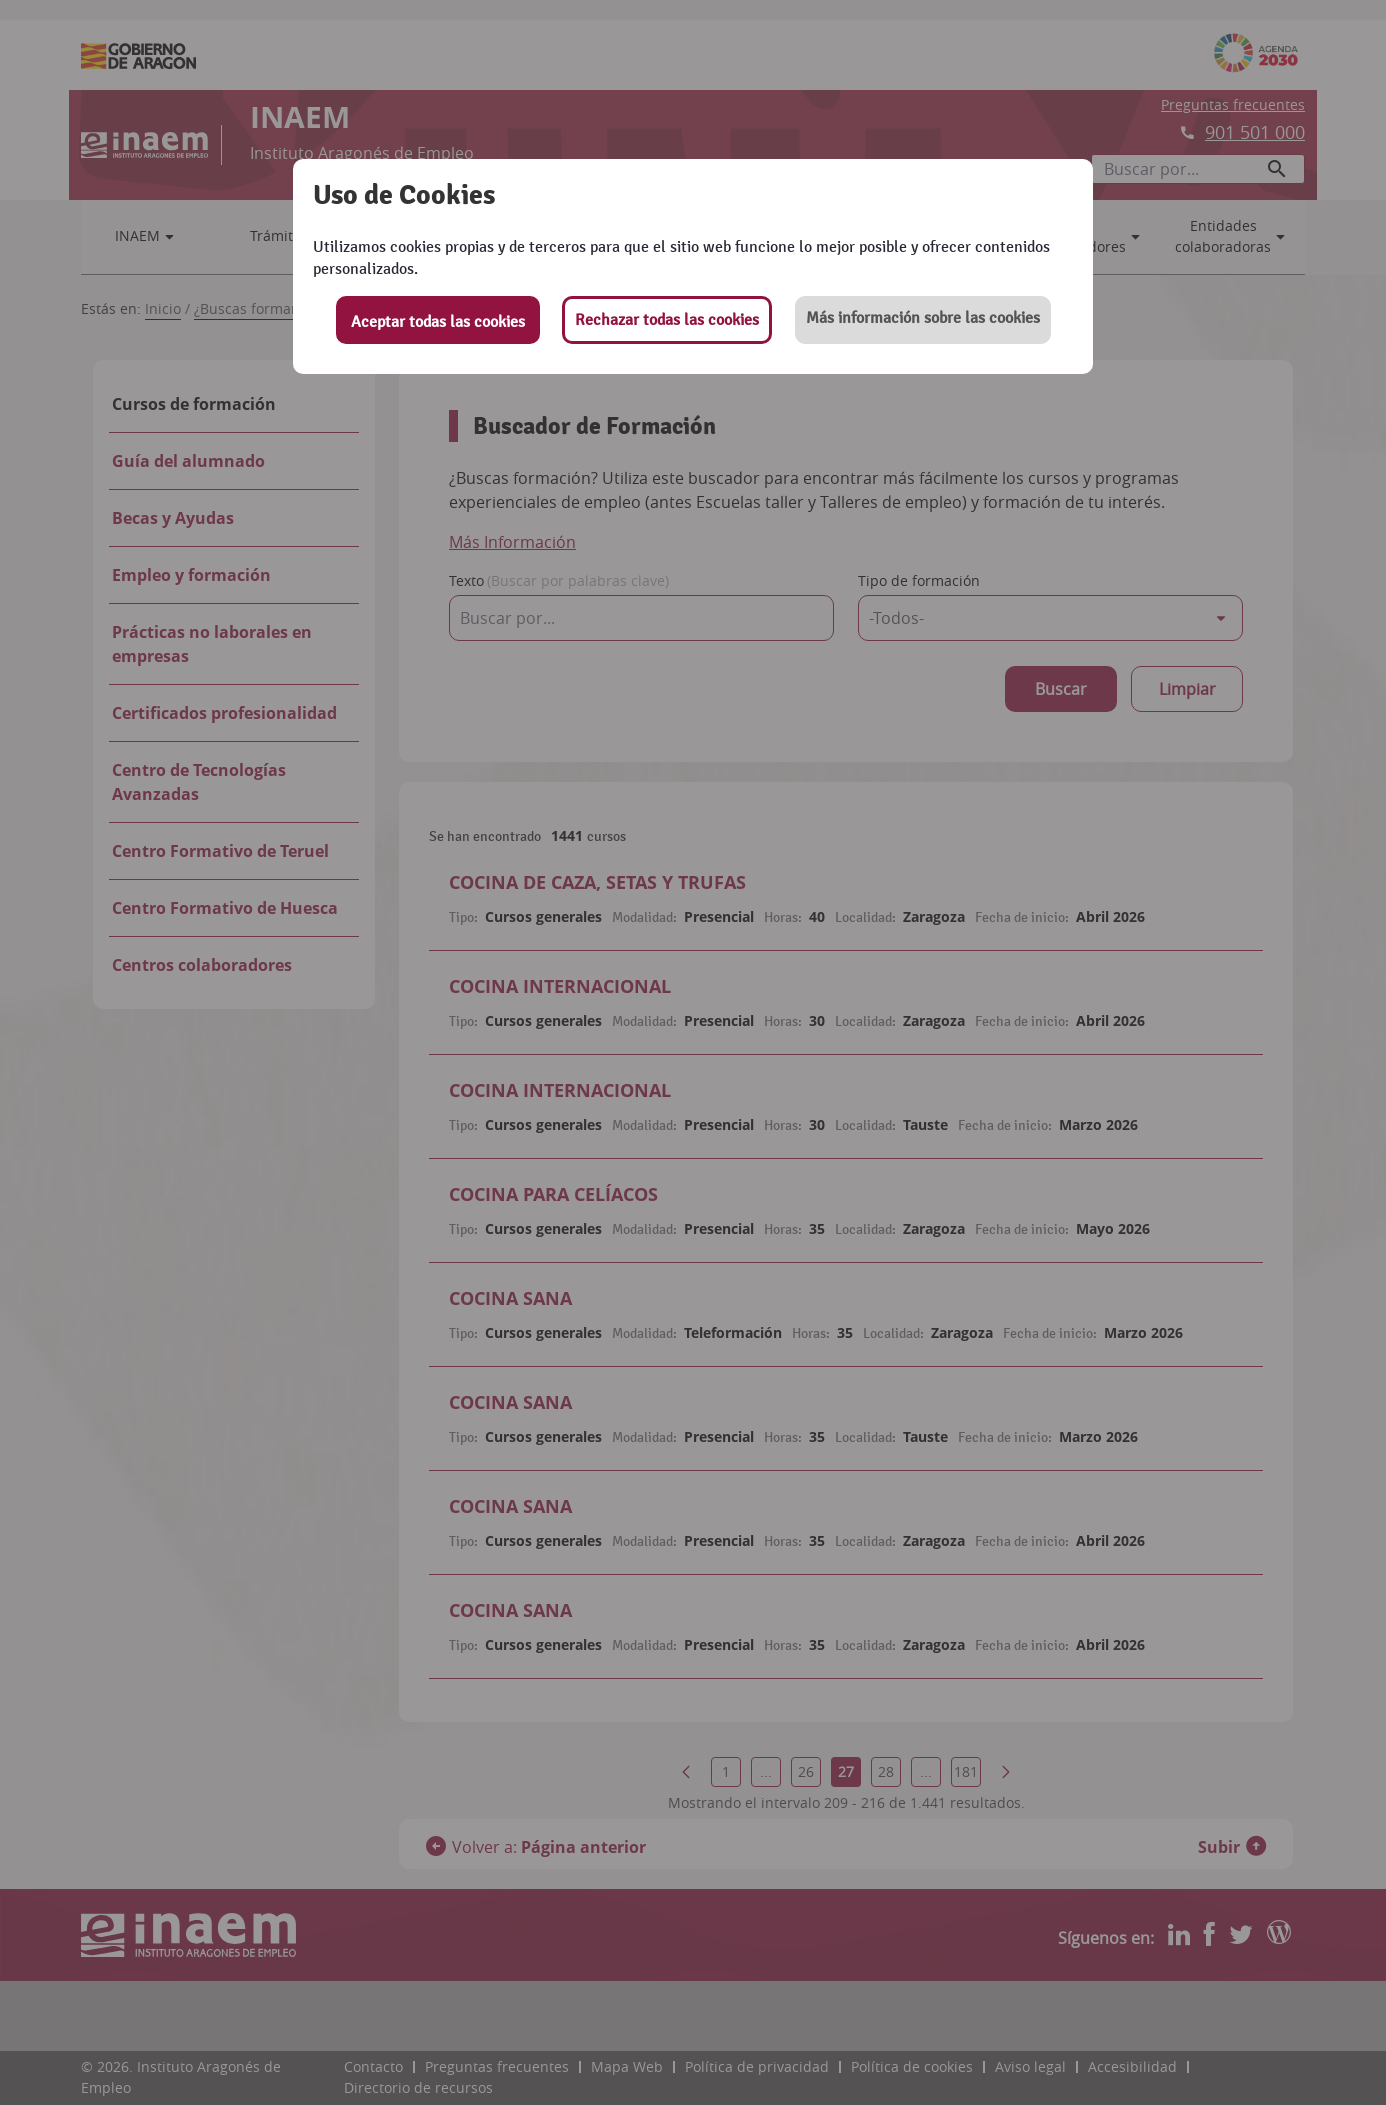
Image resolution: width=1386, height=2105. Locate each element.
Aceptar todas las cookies (438, 322)
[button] (923, 320)
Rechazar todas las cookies (667, 320)
